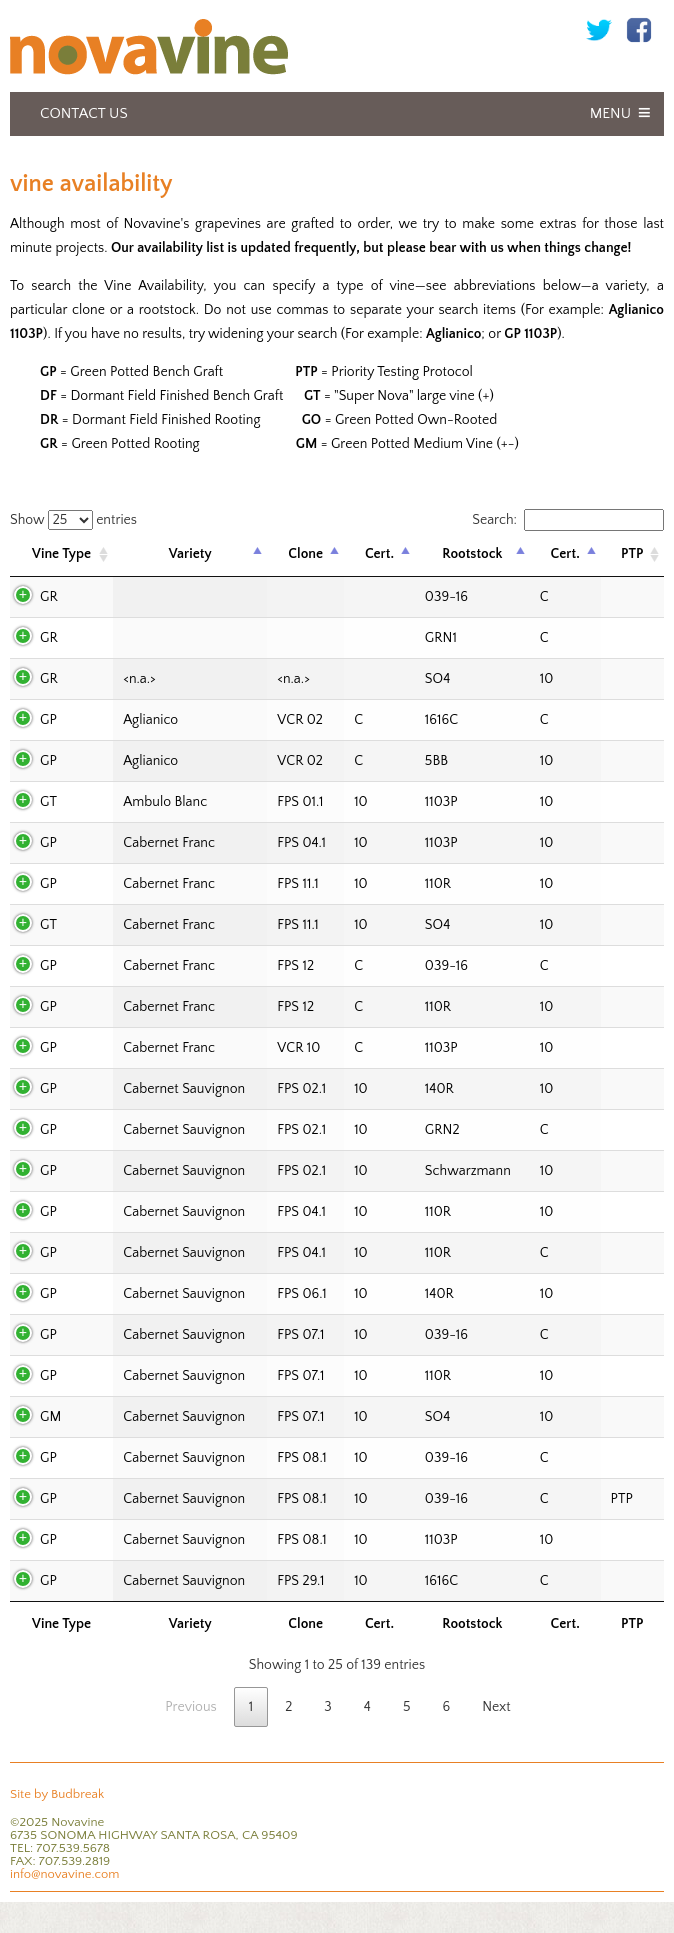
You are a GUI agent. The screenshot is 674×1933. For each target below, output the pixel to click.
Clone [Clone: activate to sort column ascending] (305, 554)
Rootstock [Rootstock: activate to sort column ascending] (472, 554)
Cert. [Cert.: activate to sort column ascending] (379, 554)
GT (48, 802)
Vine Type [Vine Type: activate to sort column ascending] (61, 554)
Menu (610, 113)
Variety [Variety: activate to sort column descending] (190, 554)
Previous (191, 1707)
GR (49, 597)
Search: (568, 520)
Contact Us (84, 113)
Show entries (73, 520)
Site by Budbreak (57, 1794)
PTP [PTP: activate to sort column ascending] (632, 554)
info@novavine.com (64, 1874)
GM (50, 1417)
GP (48, 720)
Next (496, 1707)
